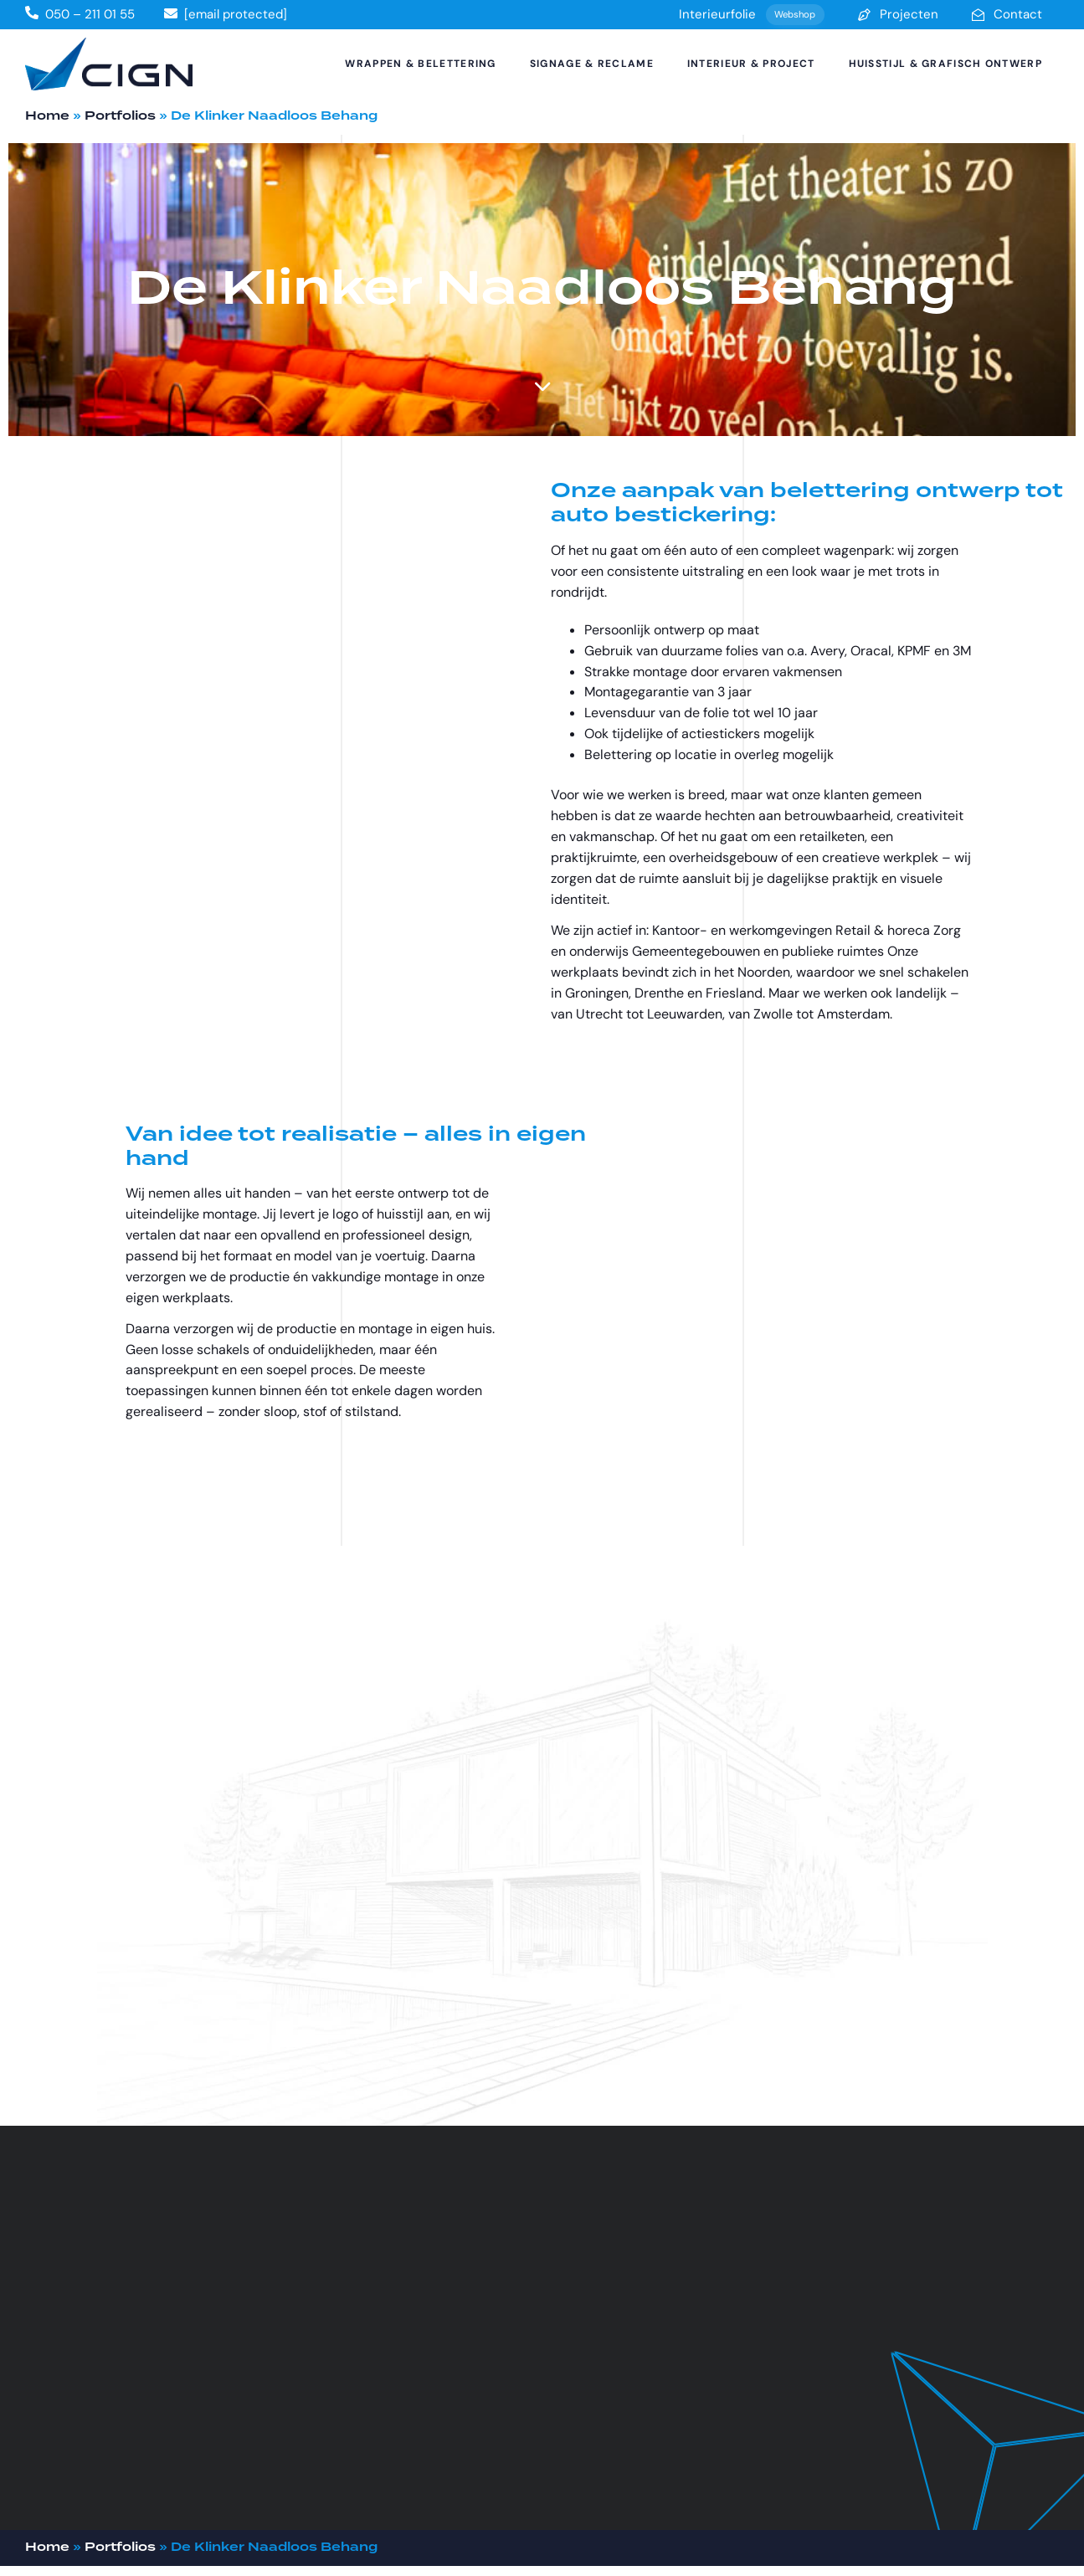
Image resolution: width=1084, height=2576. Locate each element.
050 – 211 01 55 (90, 14)
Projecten (898, 14)
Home (47, 116)
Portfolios (120, 116)
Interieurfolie (752, 14)
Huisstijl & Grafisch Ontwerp (945, 63)
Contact (1007, 14)
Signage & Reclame (592, 63)
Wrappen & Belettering (420, 63)
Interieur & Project (751, 63)
